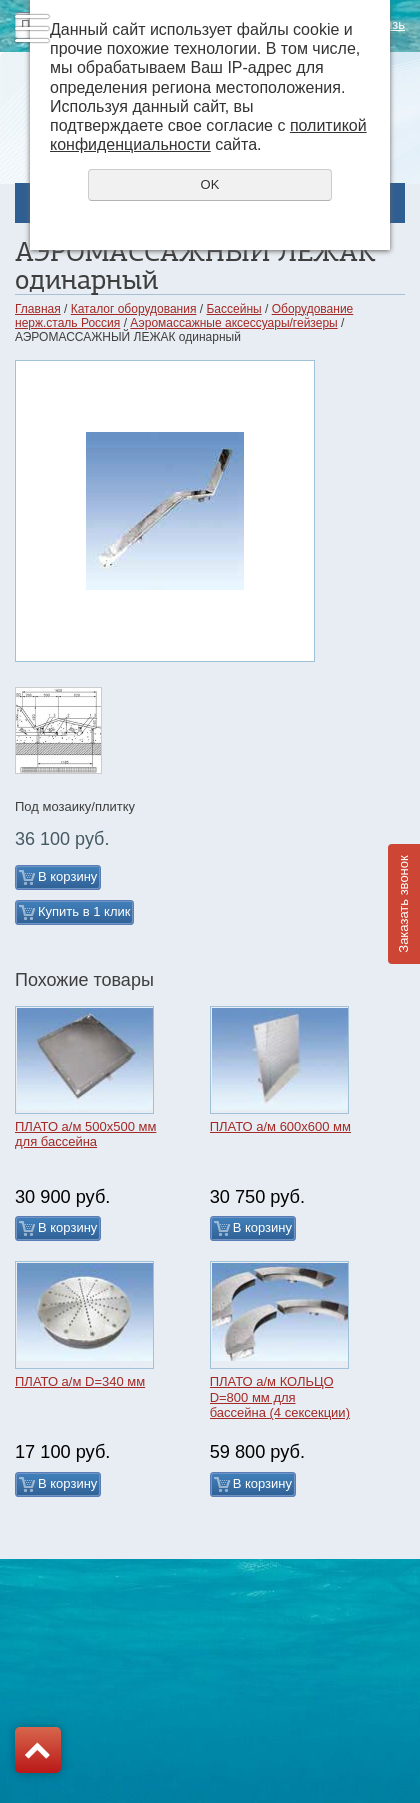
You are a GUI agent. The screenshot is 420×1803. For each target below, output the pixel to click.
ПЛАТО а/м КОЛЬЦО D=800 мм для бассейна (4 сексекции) (280, 1397)
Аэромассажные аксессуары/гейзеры (233, 323)
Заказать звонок (403, 903)
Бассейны (233, 309)
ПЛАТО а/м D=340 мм (80, 1381)
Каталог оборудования (134, 309)
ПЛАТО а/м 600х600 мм (280, 1126)
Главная (38, 309)
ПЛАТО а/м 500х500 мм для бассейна (85, 1134)
